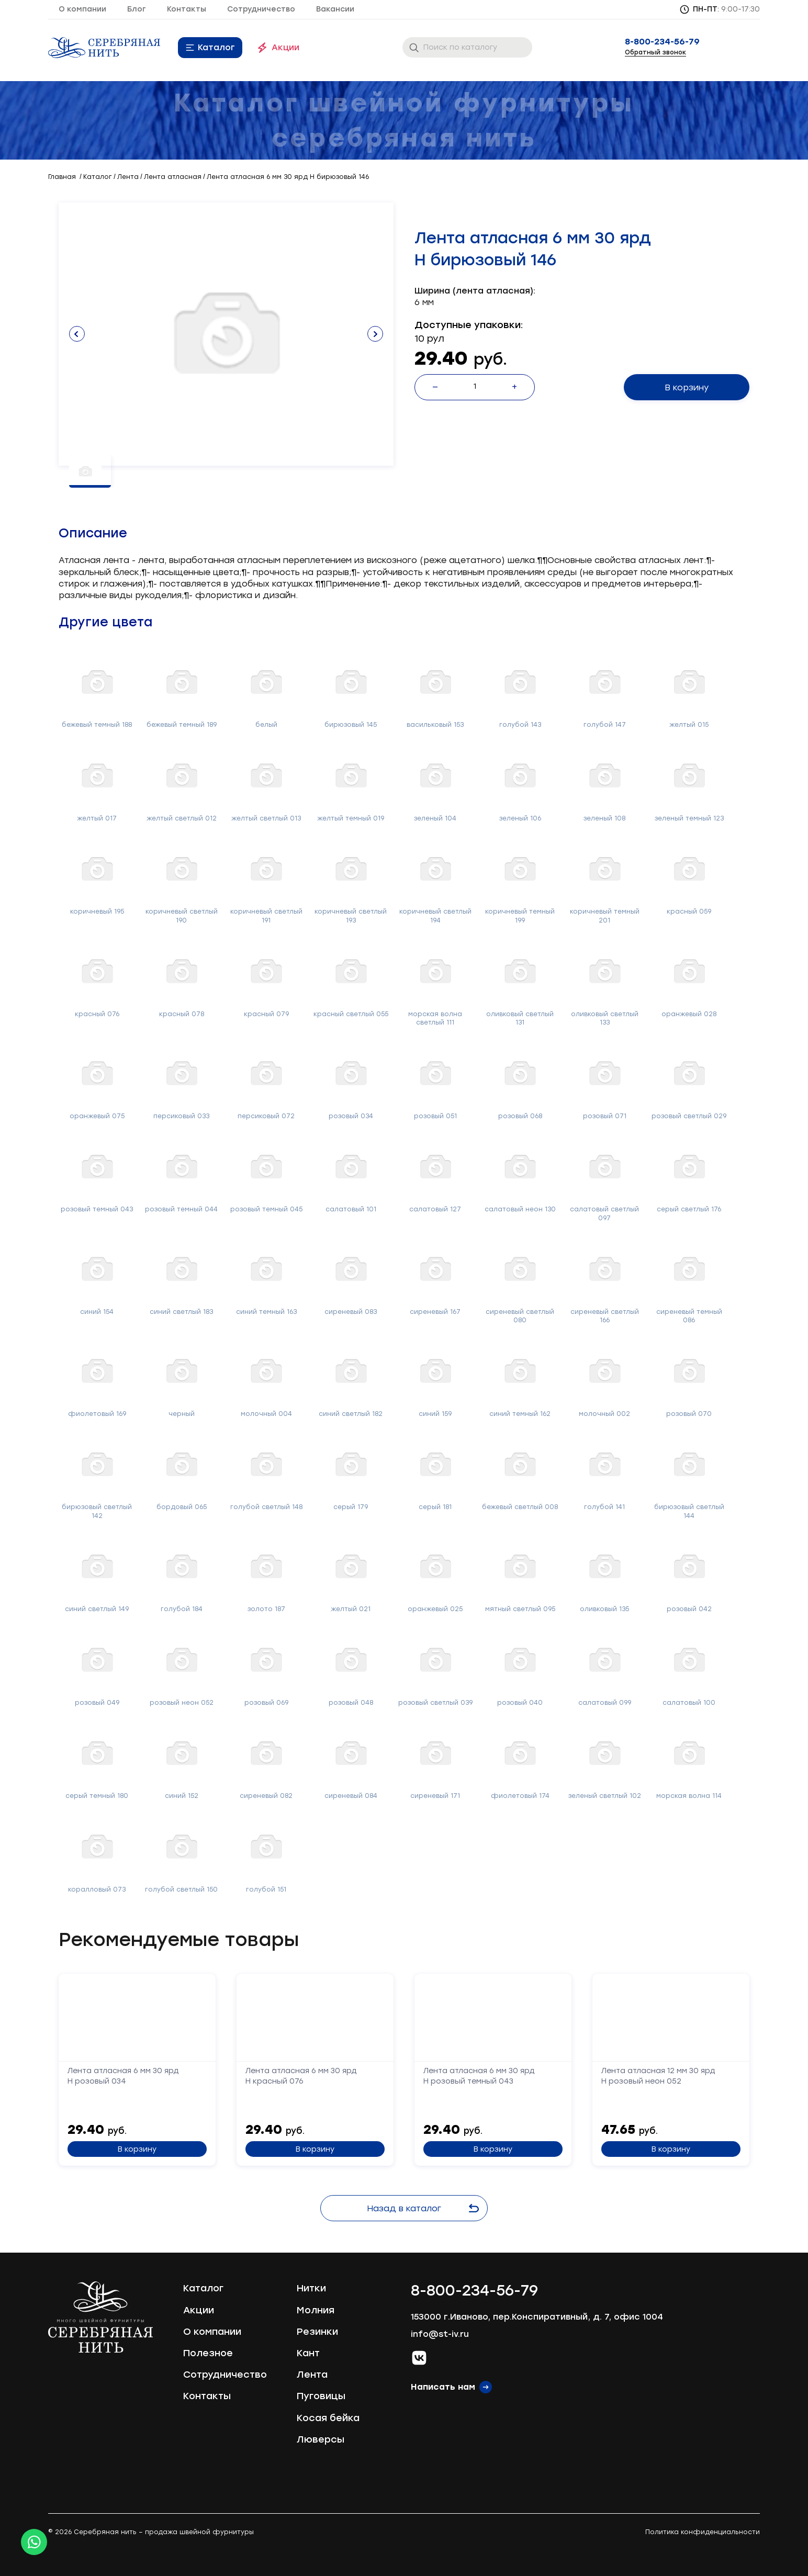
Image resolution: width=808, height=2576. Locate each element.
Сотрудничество (261, 9)
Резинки (317, 2331)
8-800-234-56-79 (662, 42)
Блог (136, 9)
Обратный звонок (655, 52)
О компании (82, 9)
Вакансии (335, 9)
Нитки (311, 2288)
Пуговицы (321, 2396)
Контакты (186, 9)
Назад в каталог (423, 2208)
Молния (315, 2310)
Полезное (208, 2353)
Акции (285, 47)
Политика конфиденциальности (702, 2532)
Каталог (216, 47)
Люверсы (320, 2439)
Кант (308, 2353)
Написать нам (443, 2387)
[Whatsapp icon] (34, 2542)
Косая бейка (328, 2418)
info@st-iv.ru (440, 2334)
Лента (312, 2374)
